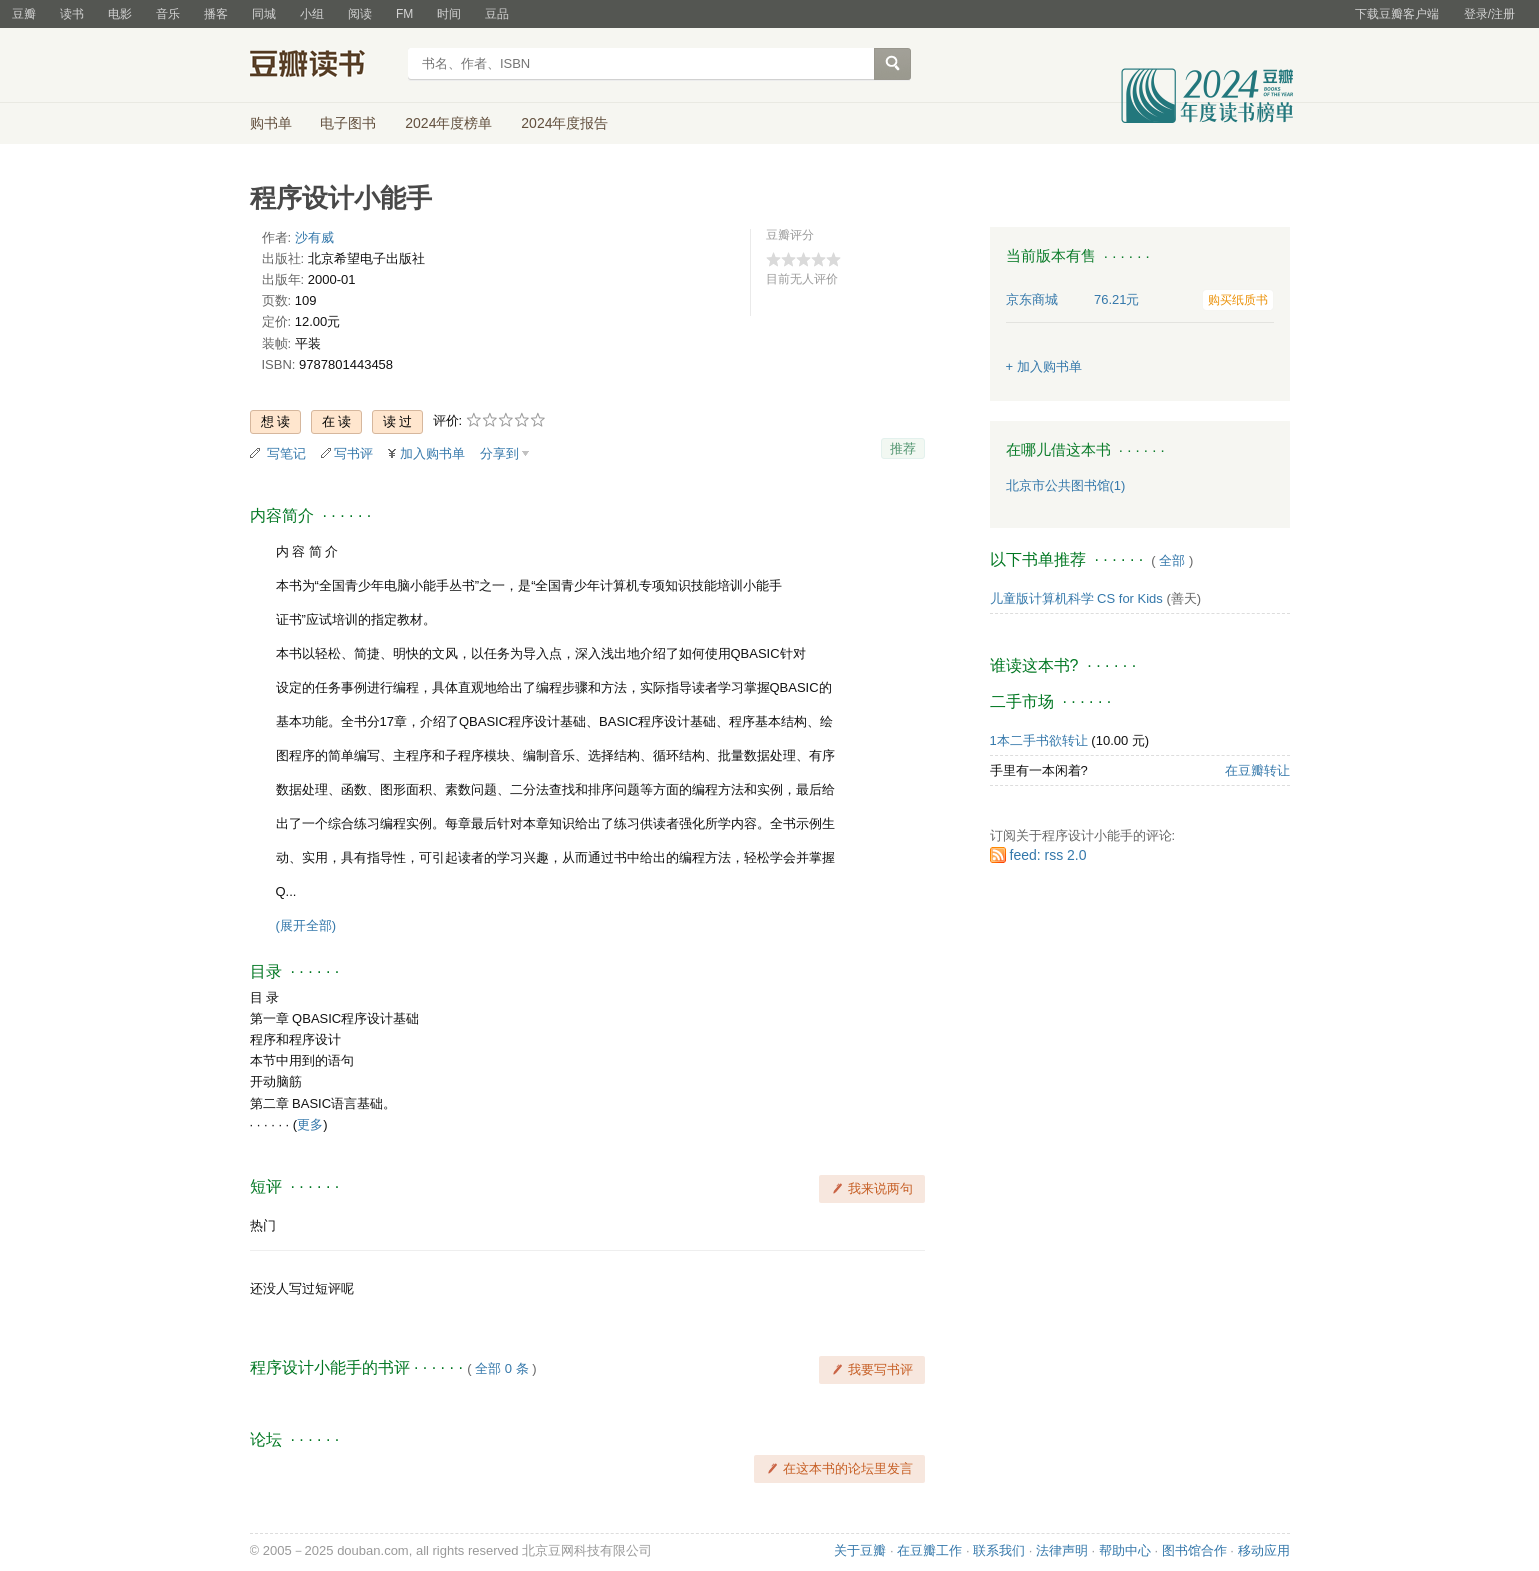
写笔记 (286, 453)
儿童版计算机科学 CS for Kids (1076, 598)
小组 (312, 14)
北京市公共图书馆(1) (1066, 485)
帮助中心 (1125, 1550)
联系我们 (999, 1550)
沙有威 (314, 237)
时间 (449, 14)
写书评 (353, 453)
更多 (310, 1124)
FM (404, 14)
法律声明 (1062, 1550)
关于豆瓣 (860, 1550)
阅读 (360, 14)
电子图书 (348, 123)
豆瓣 (24, 14)
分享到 (499, 453)
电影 (120, 14)
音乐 (168, 14)
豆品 (497, 14)
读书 (72, 14)
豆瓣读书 (322, 66)
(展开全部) (306, 925)
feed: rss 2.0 (1048, 855)
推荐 (903, 448)
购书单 (271, 123)
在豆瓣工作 (929, 1550)
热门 (263, 1225)
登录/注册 (1489, 14)
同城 (264, 14)
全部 (1172, 560)
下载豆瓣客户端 (1397, 14)
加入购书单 (432, 453)
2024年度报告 (564, 123)
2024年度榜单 (448, 123)
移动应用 (1264, 1550)
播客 (216, 14)
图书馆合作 (1194, 1550)
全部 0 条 (501, 1368)
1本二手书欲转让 (1039, 740)
